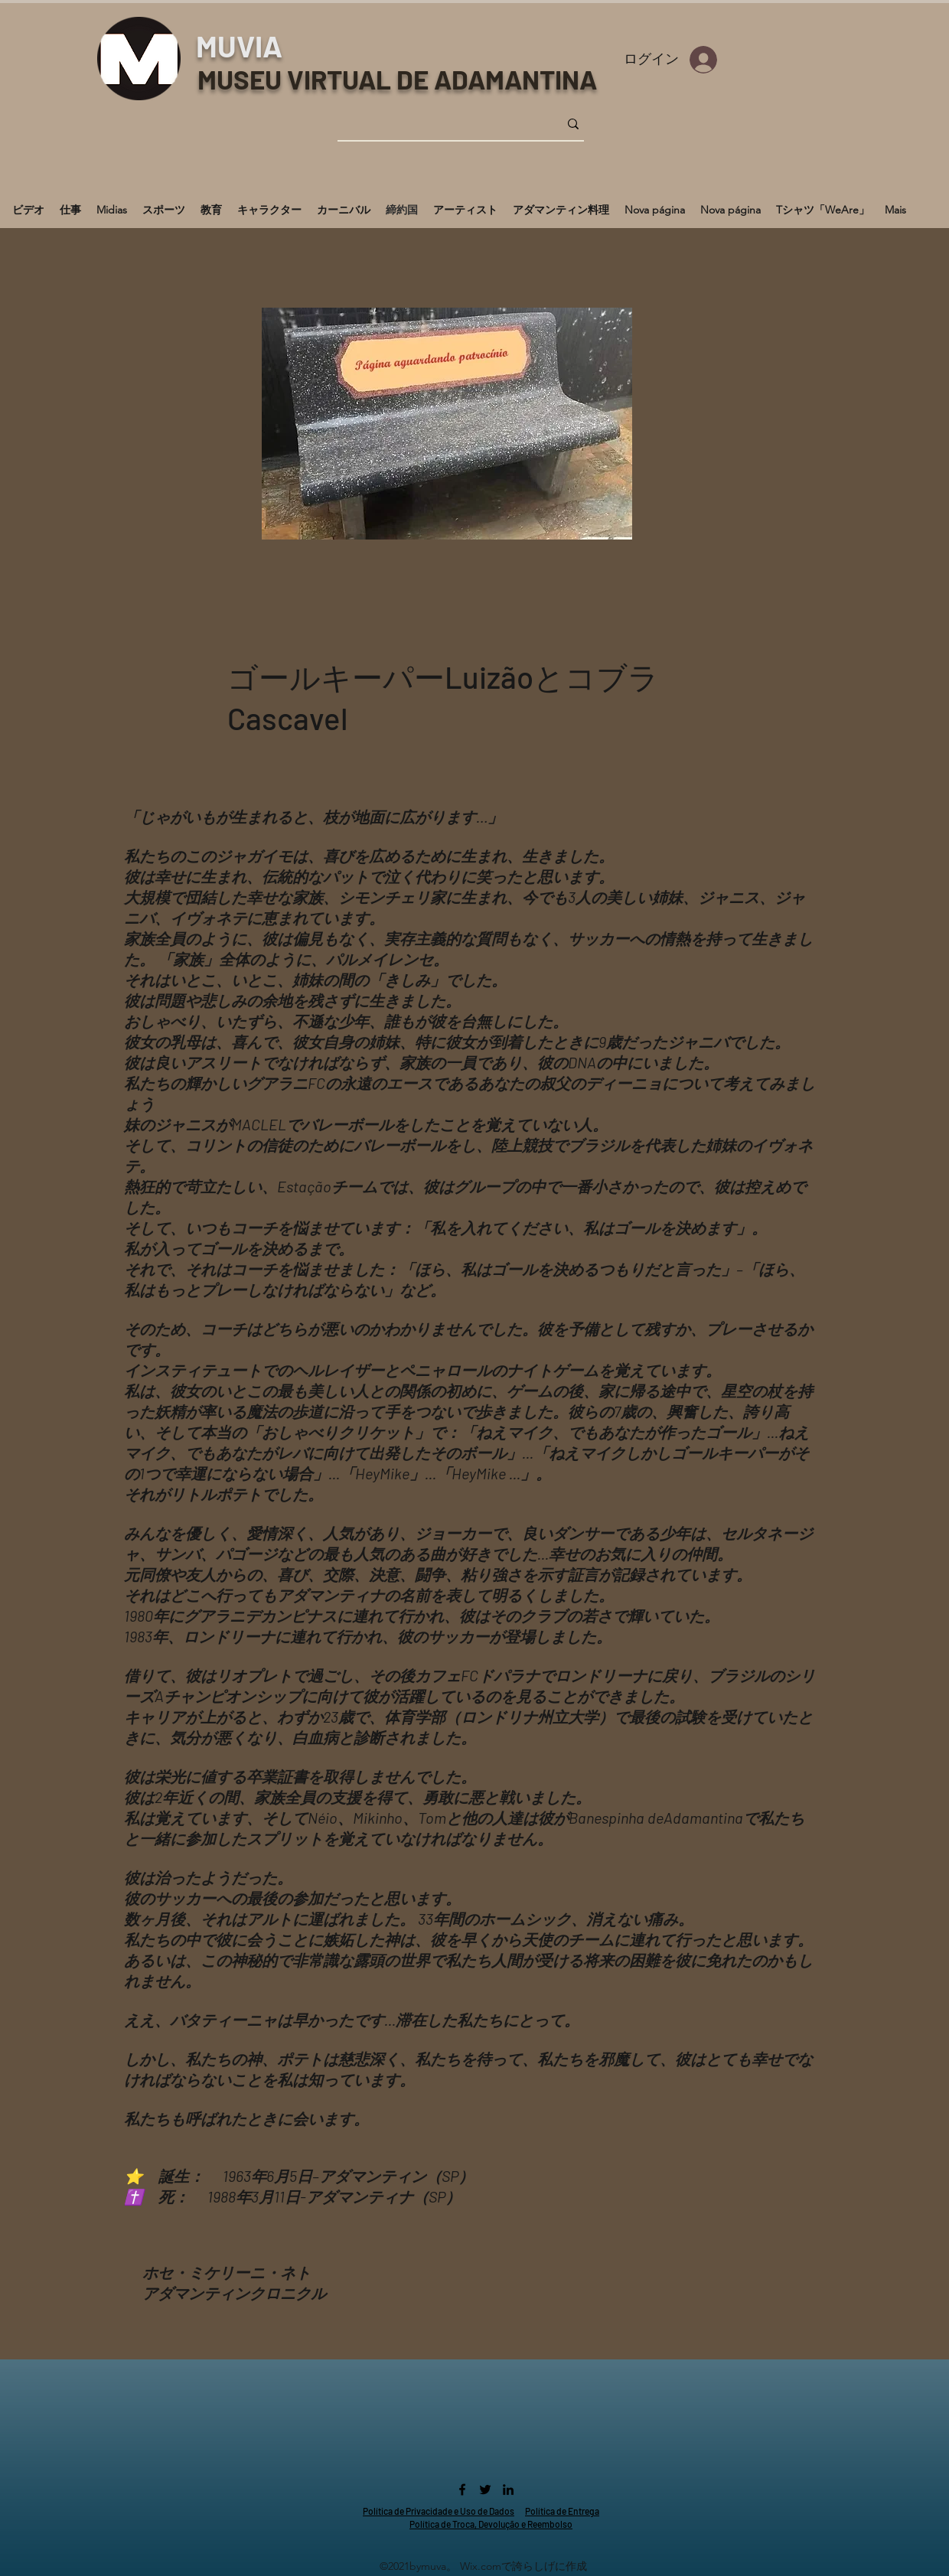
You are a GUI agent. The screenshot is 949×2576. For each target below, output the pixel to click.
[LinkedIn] (508, 2489)
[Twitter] (485, 2489)
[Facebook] (462, 2489)
